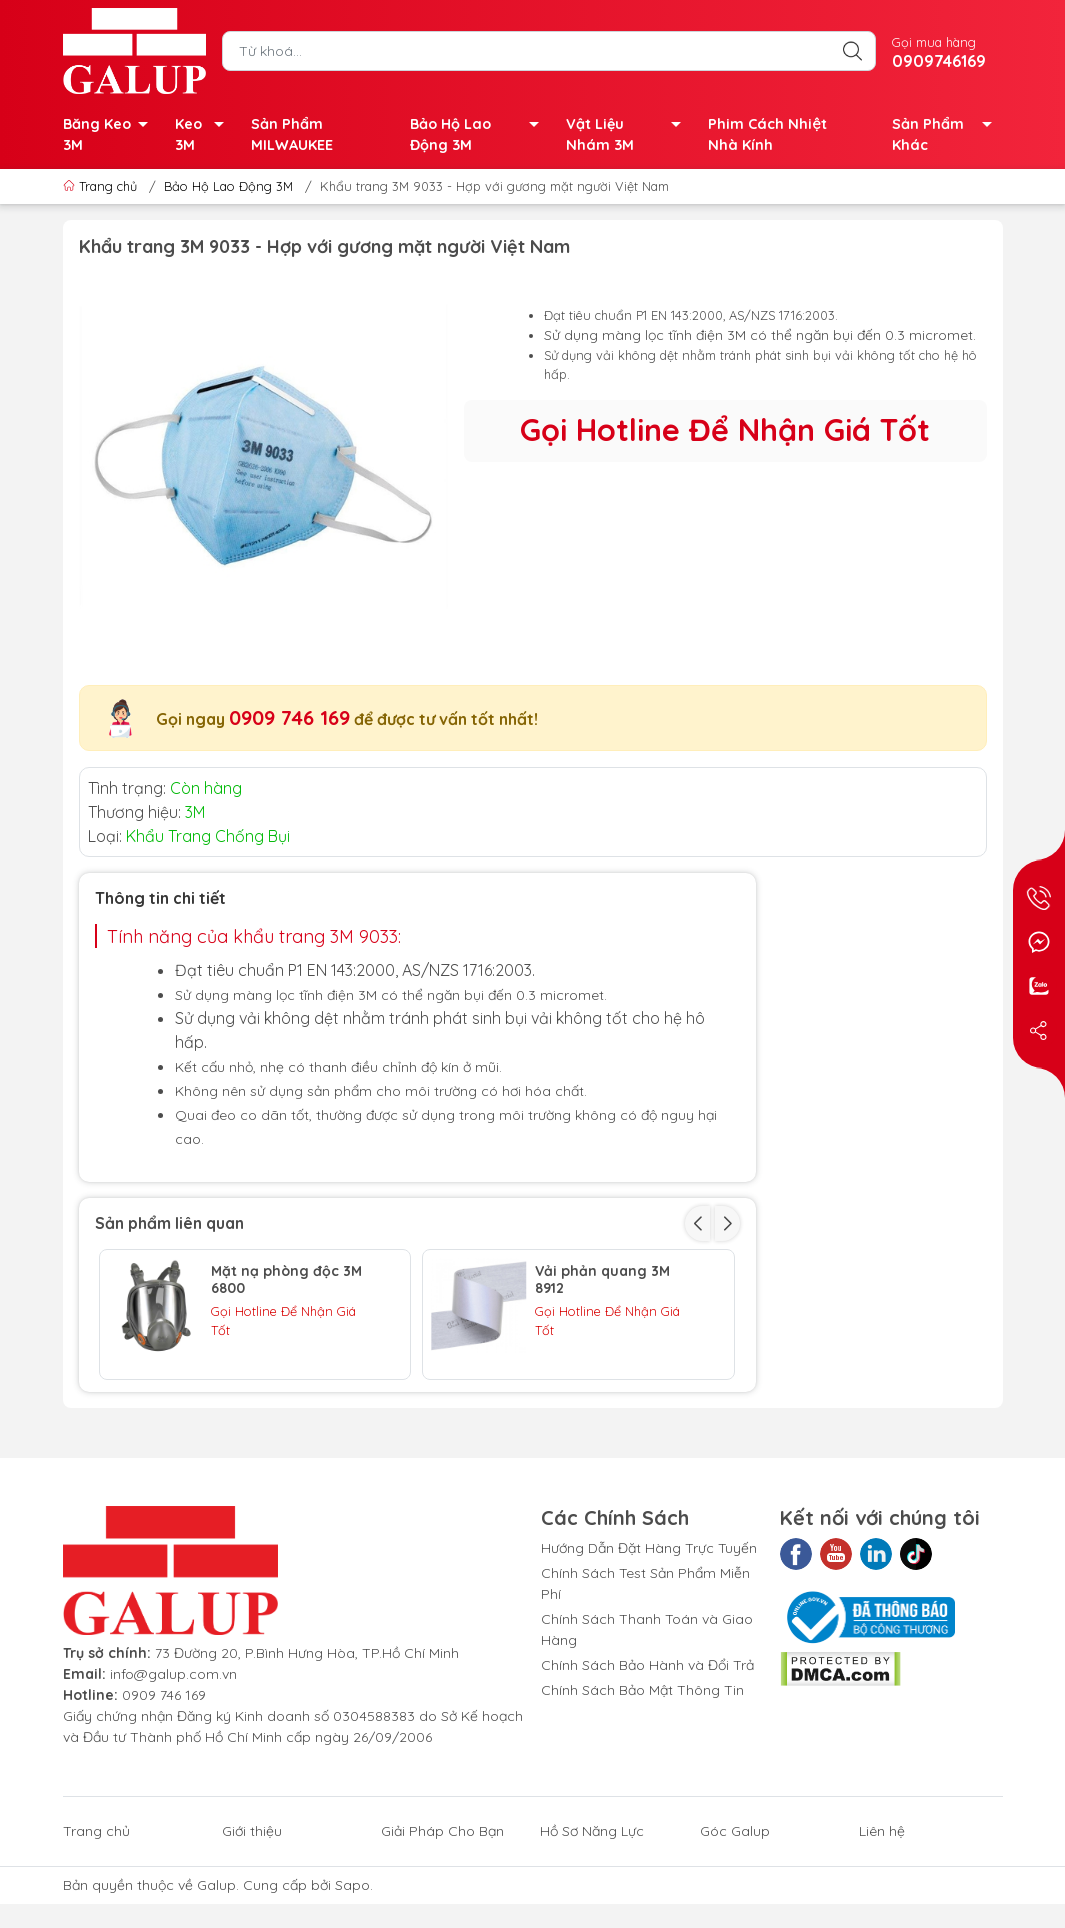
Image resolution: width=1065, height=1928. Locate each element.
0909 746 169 (289, 717)
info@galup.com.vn (173, 1753)
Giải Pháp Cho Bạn (442, 1910)
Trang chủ (102, 186)
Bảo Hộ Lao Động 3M (480, 136)
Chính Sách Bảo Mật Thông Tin (642, 1769)
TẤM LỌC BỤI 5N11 (595, 1395)
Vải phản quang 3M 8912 (602, 1280)
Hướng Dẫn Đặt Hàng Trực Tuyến (649, 1627)
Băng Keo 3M (111, 136)
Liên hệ (882, 1910)
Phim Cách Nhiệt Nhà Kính (767, 135)
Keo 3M (205, 136)
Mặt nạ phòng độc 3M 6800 (286, 1280)
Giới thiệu (252, 1910)
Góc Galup (735, 1910)
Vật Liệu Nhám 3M (629, 136)
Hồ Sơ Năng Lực (592, 1910)
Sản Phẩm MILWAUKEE (292, 135)
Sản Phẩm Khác (947, 136)
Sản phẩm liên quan (169, 1223)
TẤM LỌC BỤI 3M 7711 (281, 1395)
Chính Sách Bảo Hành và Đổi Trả (647, 1744)
